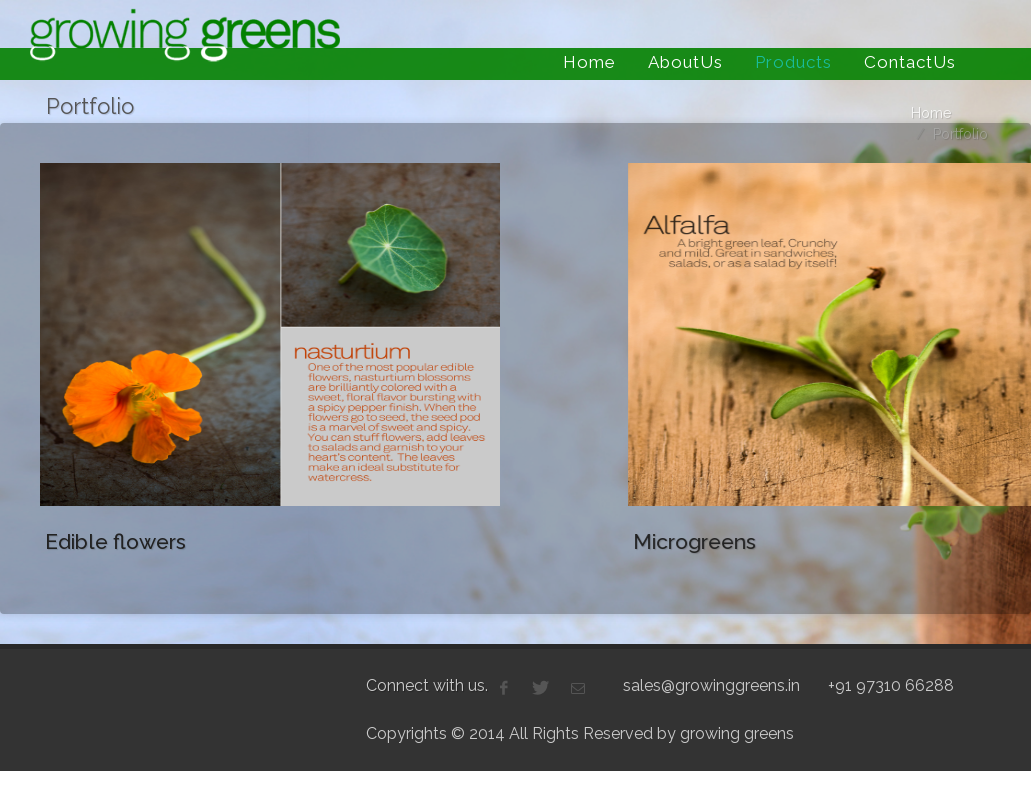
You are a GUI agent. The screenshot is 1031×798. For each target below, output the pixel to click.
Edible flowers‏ (115, 541)
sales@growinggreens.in (711, 670)
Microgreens (682, 541)
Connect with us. (427, 670)
